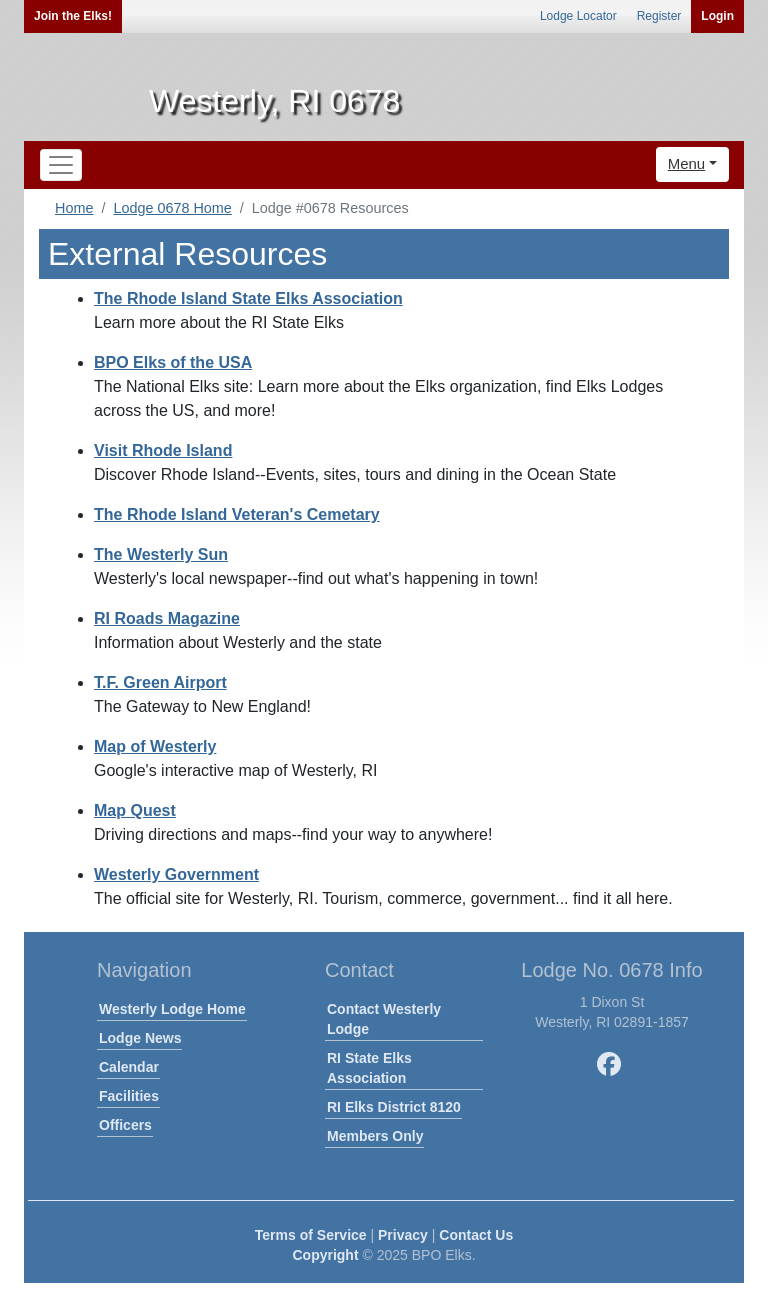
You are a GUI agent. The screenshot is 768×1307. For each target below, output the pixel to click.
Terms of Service (311, 1235)
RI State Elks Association (369, 1068)
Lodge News (140, 1038)
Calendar (129, 1067)
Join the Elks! (73, 16)
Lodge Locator (578, 16)
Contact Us (476, 1235)
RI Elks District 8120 (394, 1107)
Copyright (325, 1255)
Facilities (129, 1096)
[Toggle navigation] (61, 165)
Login (717, 16)
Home (74, 208)
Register (659, 16)
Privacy (403, 1235)
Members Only (375, 1136)
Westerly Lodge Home (172, 1009)
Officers (125, 1125)
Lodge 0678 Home (172, 208)
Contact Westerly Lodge (384, 1019)
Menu (687, 163)
